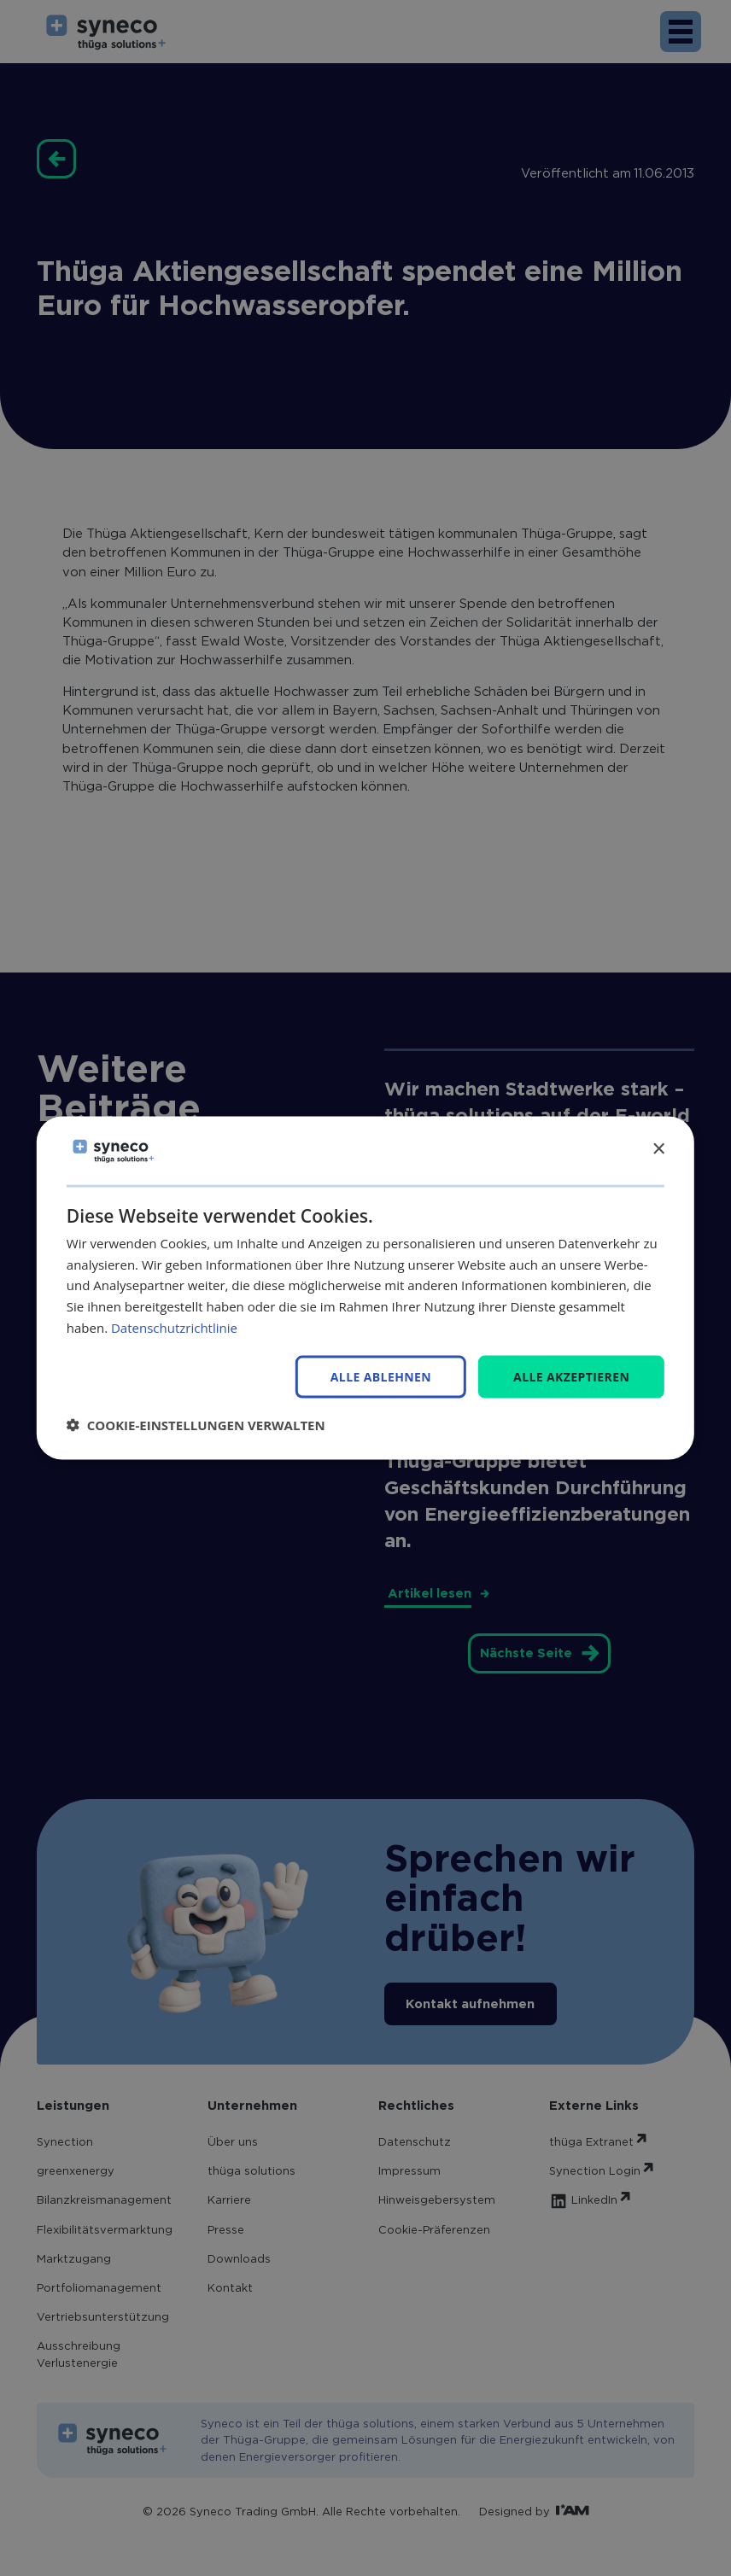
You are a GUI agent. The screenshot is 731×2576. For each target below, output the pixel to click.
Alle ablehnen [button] (380, 1377)
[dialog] (365, 1288)
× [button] (658, 1149)
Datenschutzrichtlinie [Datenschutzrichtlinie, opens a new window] (174, 1326)
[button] (196, 1425)
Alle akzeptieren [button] (571, 1376)
